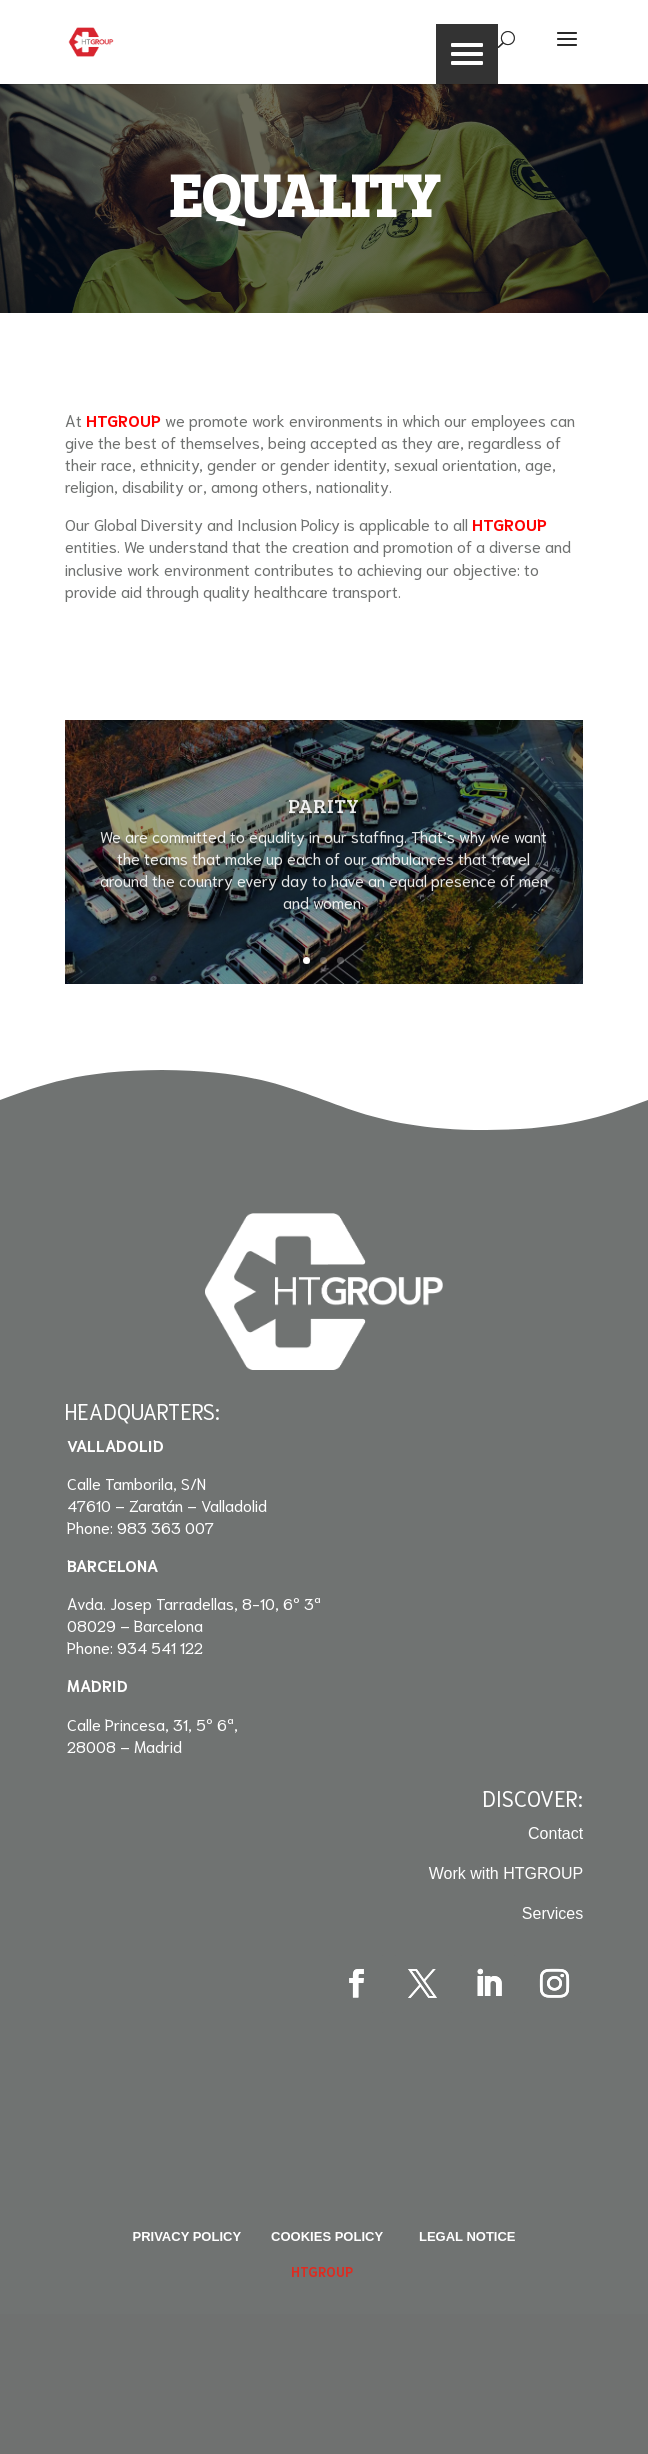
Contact (555, 1833)
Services (552, 1913)
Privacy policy (186, 2236)
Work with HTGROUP (506, 1873)
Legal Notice (467, 2236)
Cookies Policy (327, 2236)
